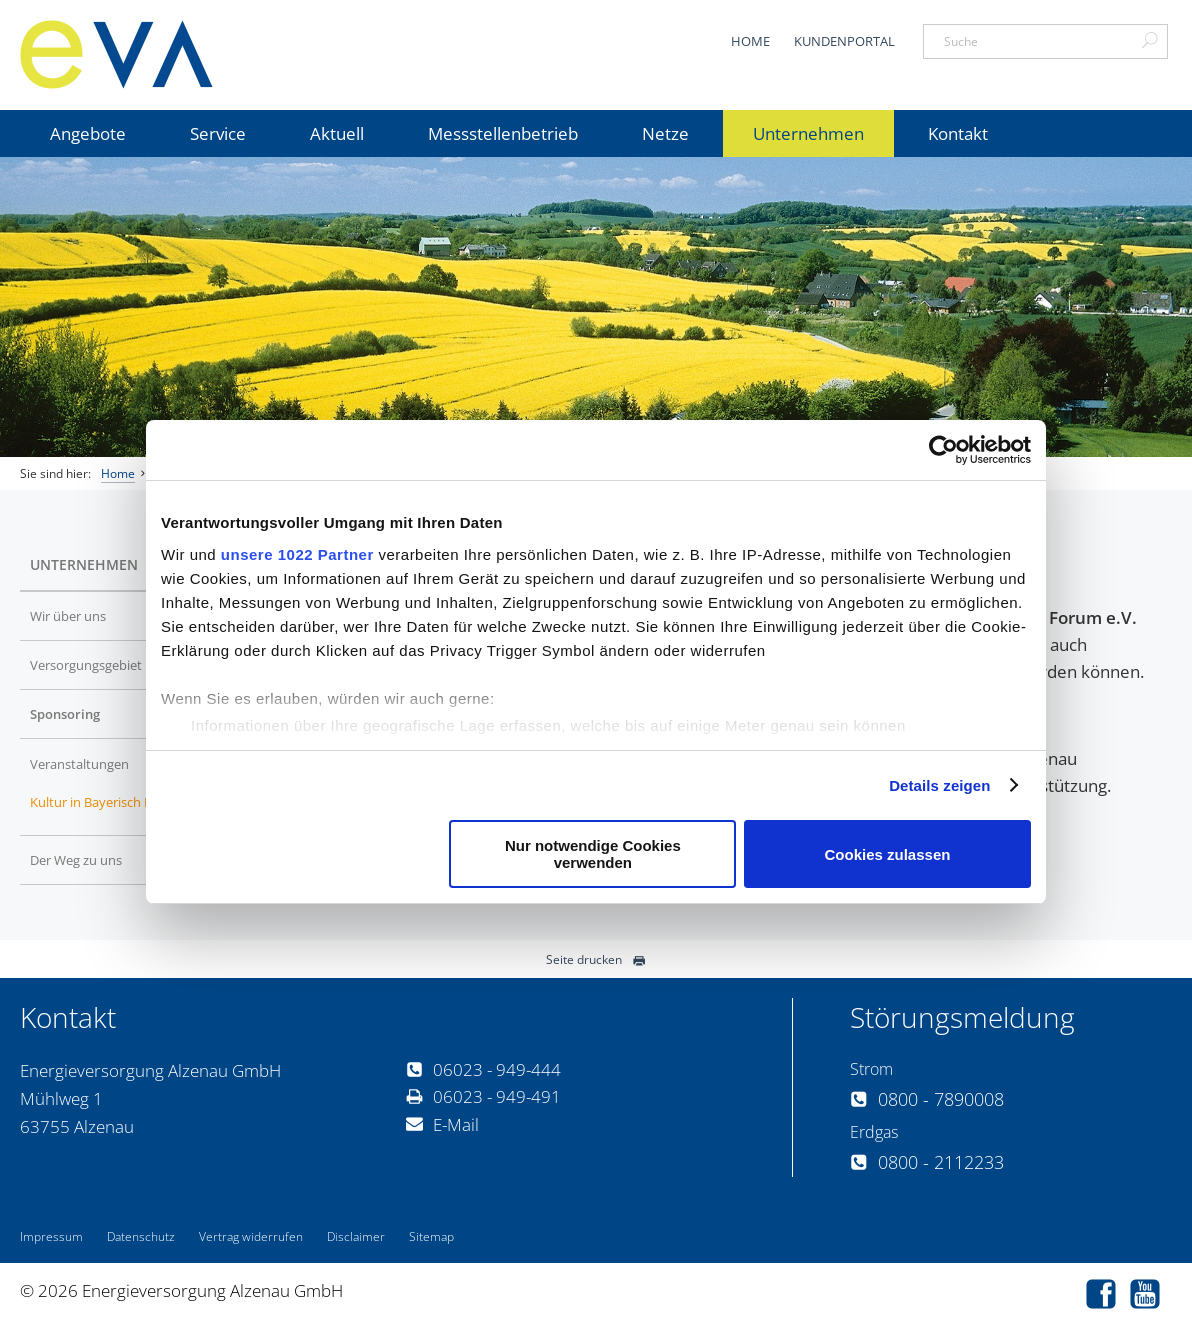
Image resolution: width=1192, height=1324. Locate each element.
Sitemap (431, 1236)
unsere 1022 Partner (297, 554)
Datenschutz (141, 1236)
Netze (665, 133)
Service (218, 133)
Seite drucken (596, 959)
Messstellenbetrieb (503, 133)
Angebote (88, 133)
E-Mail (442, 1124)
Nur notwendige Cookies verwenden (593, 854)
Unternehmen (808, 133)
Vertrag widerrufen (251, 1236)
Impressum (51, 1236)
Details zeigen (939, 785)
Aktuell (337, 133)
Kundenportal (844, 41)
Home (750, 41)
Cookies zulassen (888, 854)
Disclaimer (356, 1236)
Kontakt (958, 133)
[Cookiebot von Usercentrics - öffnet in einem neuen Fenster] (943, 450)
